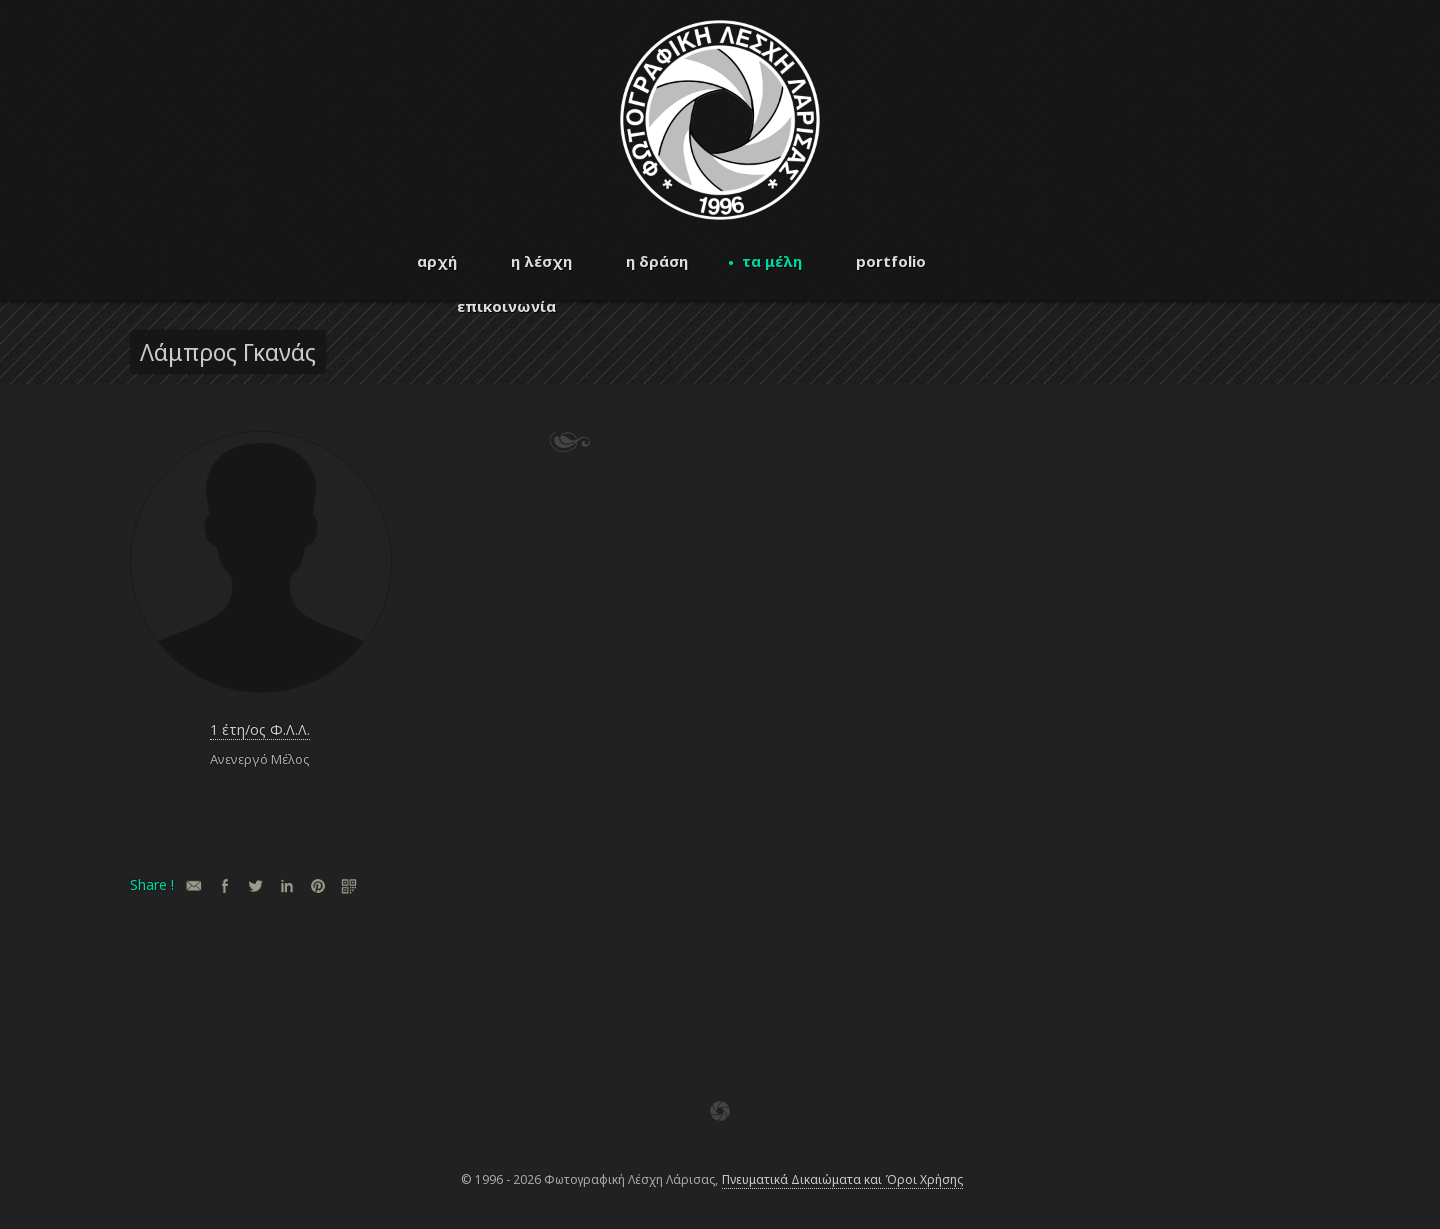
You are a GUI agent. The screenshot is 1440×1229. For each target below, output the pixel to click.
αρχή (437, 261)
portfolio (891, 261)
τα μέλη (772, 261)
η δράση (657, 261)
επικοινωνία (506, 306)
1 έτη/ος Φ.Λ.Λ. (260, 729)
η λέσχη (541, 261)
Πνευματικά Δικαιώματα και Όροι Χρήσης (842, 1179)
